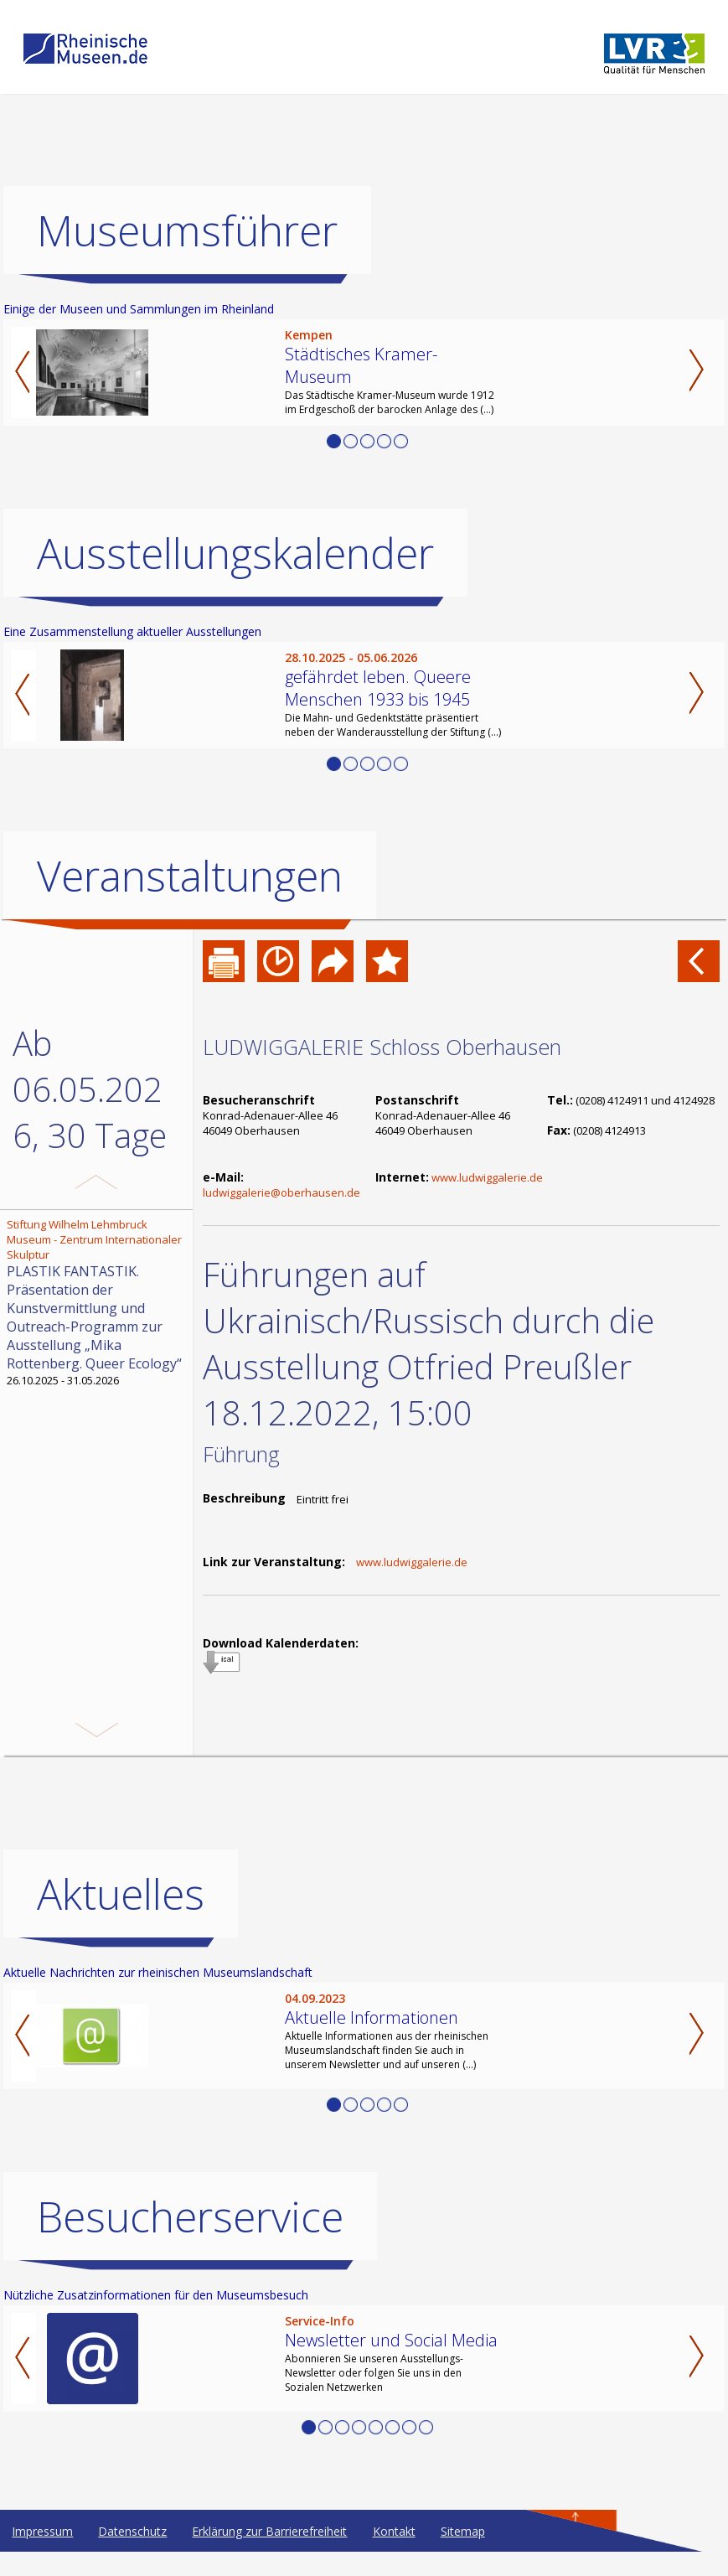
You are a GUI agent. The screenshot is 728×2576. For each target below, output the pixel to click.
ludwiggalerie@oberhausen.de (281, 1192)
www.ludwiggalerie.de (487, 1177)
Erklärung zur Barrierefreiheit (269, 2555)
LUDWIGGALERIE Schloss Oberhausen (382, 1046)
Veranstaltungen (190, 875)
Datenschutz (132, 2555)
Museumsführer (187, 230)
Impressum (42, 2555)
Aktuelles (120, 1918)
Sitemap (463, 2555)
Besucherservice (190, 2240)
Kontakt (394, 2555)
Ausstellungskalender (235, 553)
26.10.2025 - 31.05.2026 (98, 1302)
